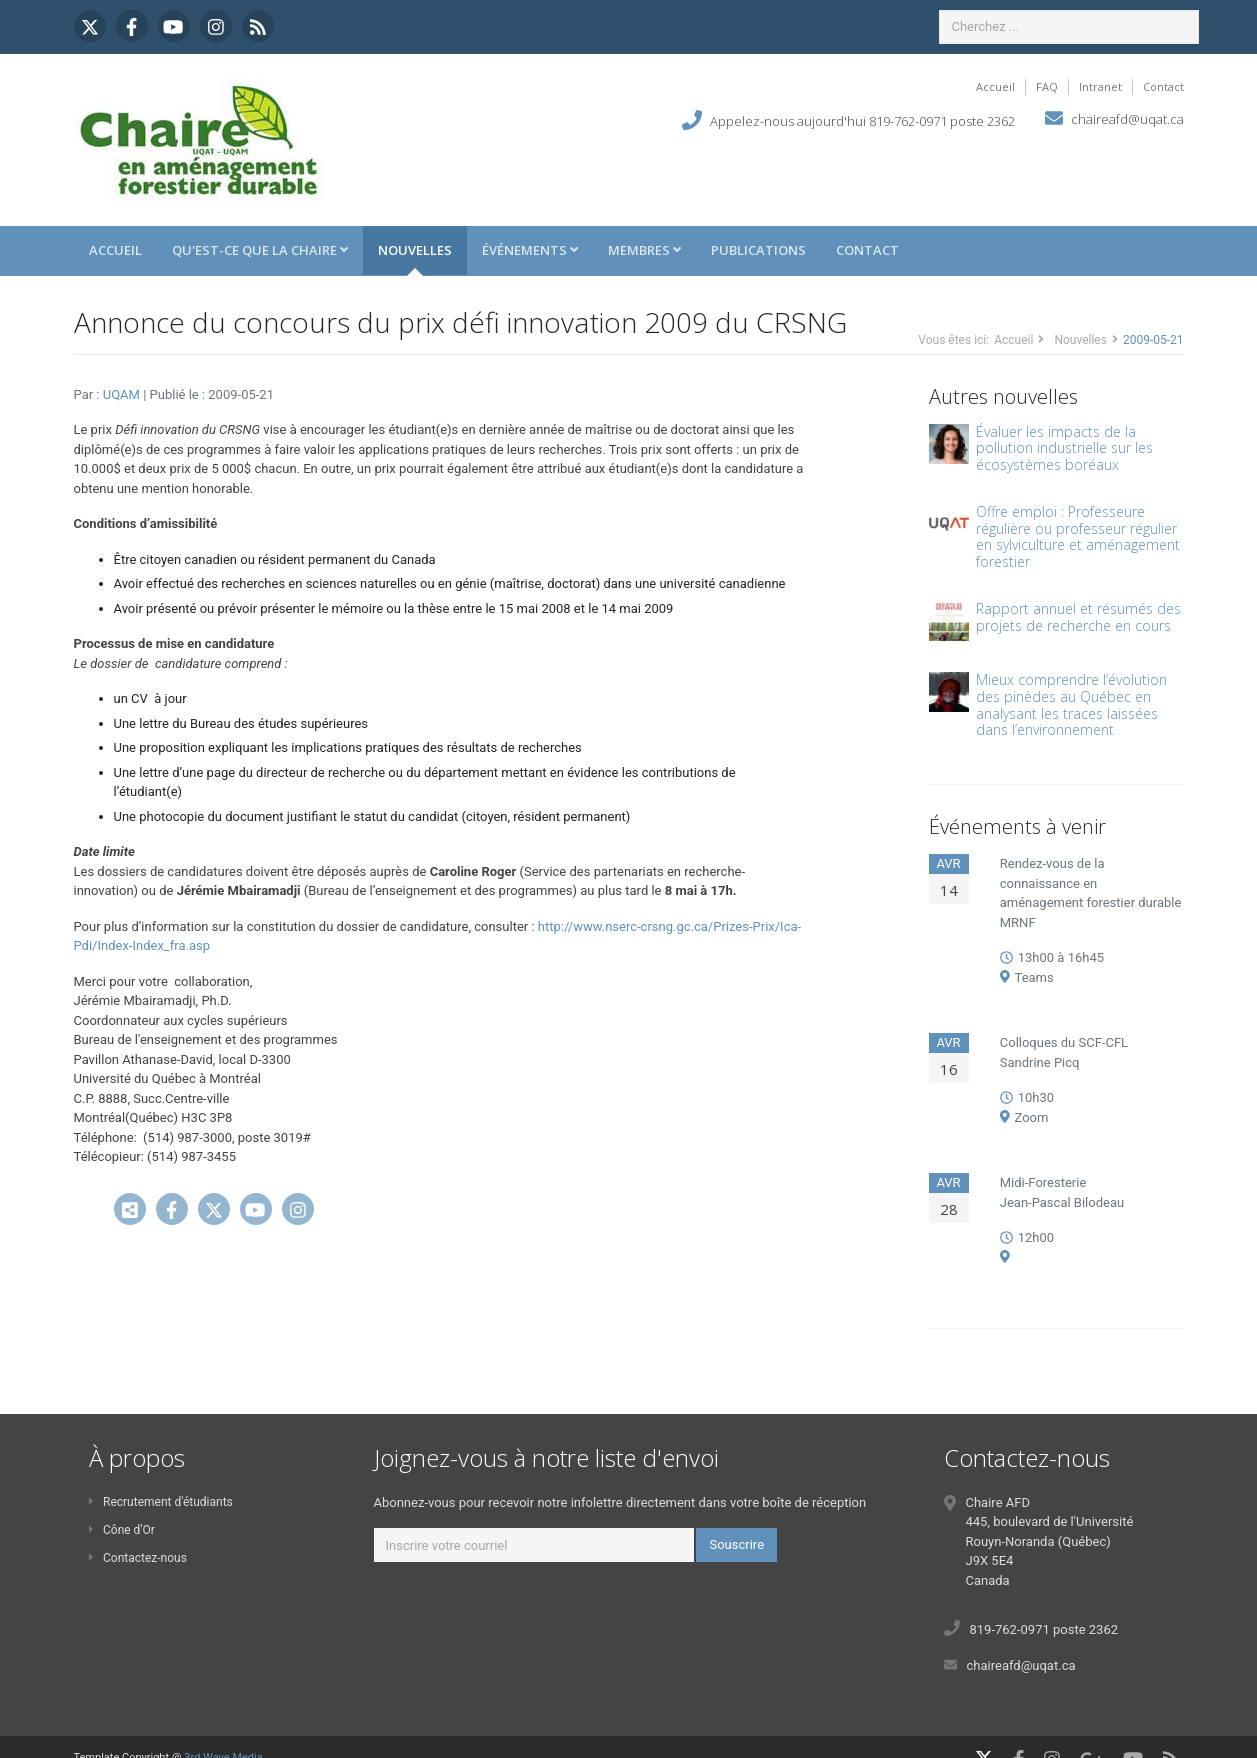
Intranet (1100, 86)
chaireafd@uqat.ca (1127, 119)
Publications (758, 250)
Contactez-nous (138, 1558)
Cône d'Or (122, 1530)
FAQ (1047, 86)
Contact (1163, 86)
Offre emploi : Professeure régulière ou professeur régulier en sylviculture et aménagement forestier (1078, 536)
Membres (644, 250)
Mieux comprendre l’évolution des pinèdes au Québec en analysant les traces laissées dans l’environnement (1071, 704)
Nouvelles (415, 250)
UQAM (123, 394)
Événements (530, 250)
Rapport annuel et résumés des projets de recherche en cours (1078, 617)
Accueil (995, 86)
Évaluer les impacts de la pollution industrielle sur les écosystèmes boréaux (1064, 448)
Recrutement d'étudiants (161, 1502)
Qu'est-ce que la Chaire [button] (260, 250)
